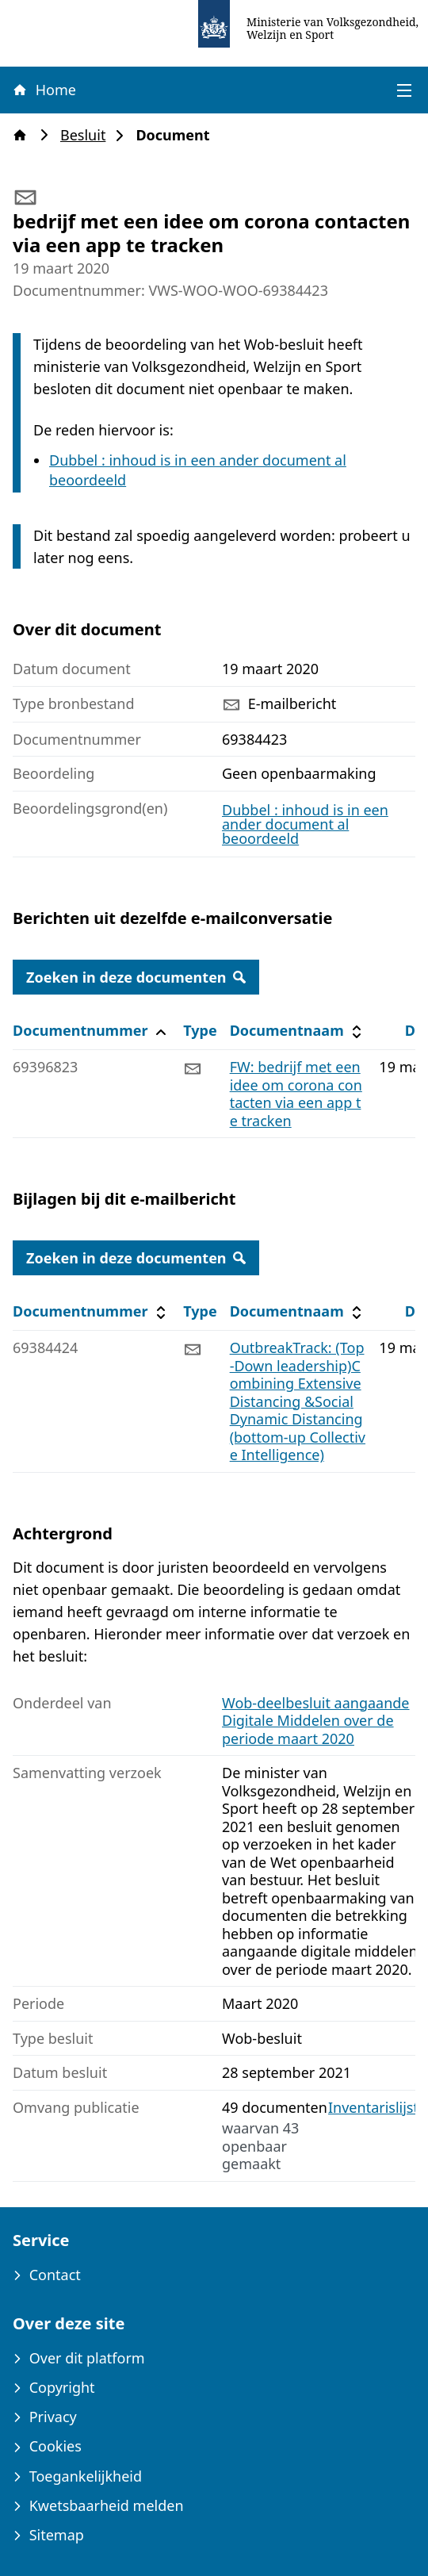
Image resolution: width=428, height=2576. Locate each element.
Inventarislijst (373, 2108)
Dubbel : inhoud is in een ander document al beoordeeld (305, 824)
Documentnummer (91, 1030)
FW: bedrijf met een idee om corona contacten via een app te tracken (296, 1093)
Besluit (87, 135)
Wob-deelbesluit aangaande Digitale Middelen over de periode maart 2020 (316, 1720)
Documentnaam (298, 1030)
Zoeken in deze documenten (136, 977)
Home (43, 89)
